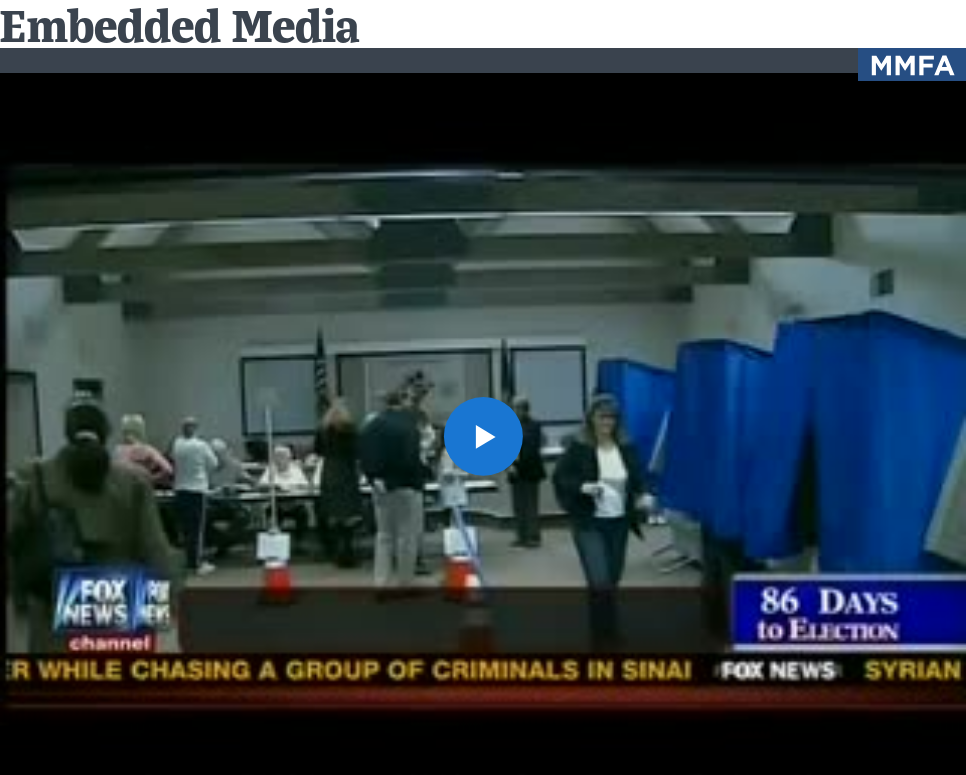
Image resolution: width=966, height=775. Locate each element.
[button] (482, 435)
